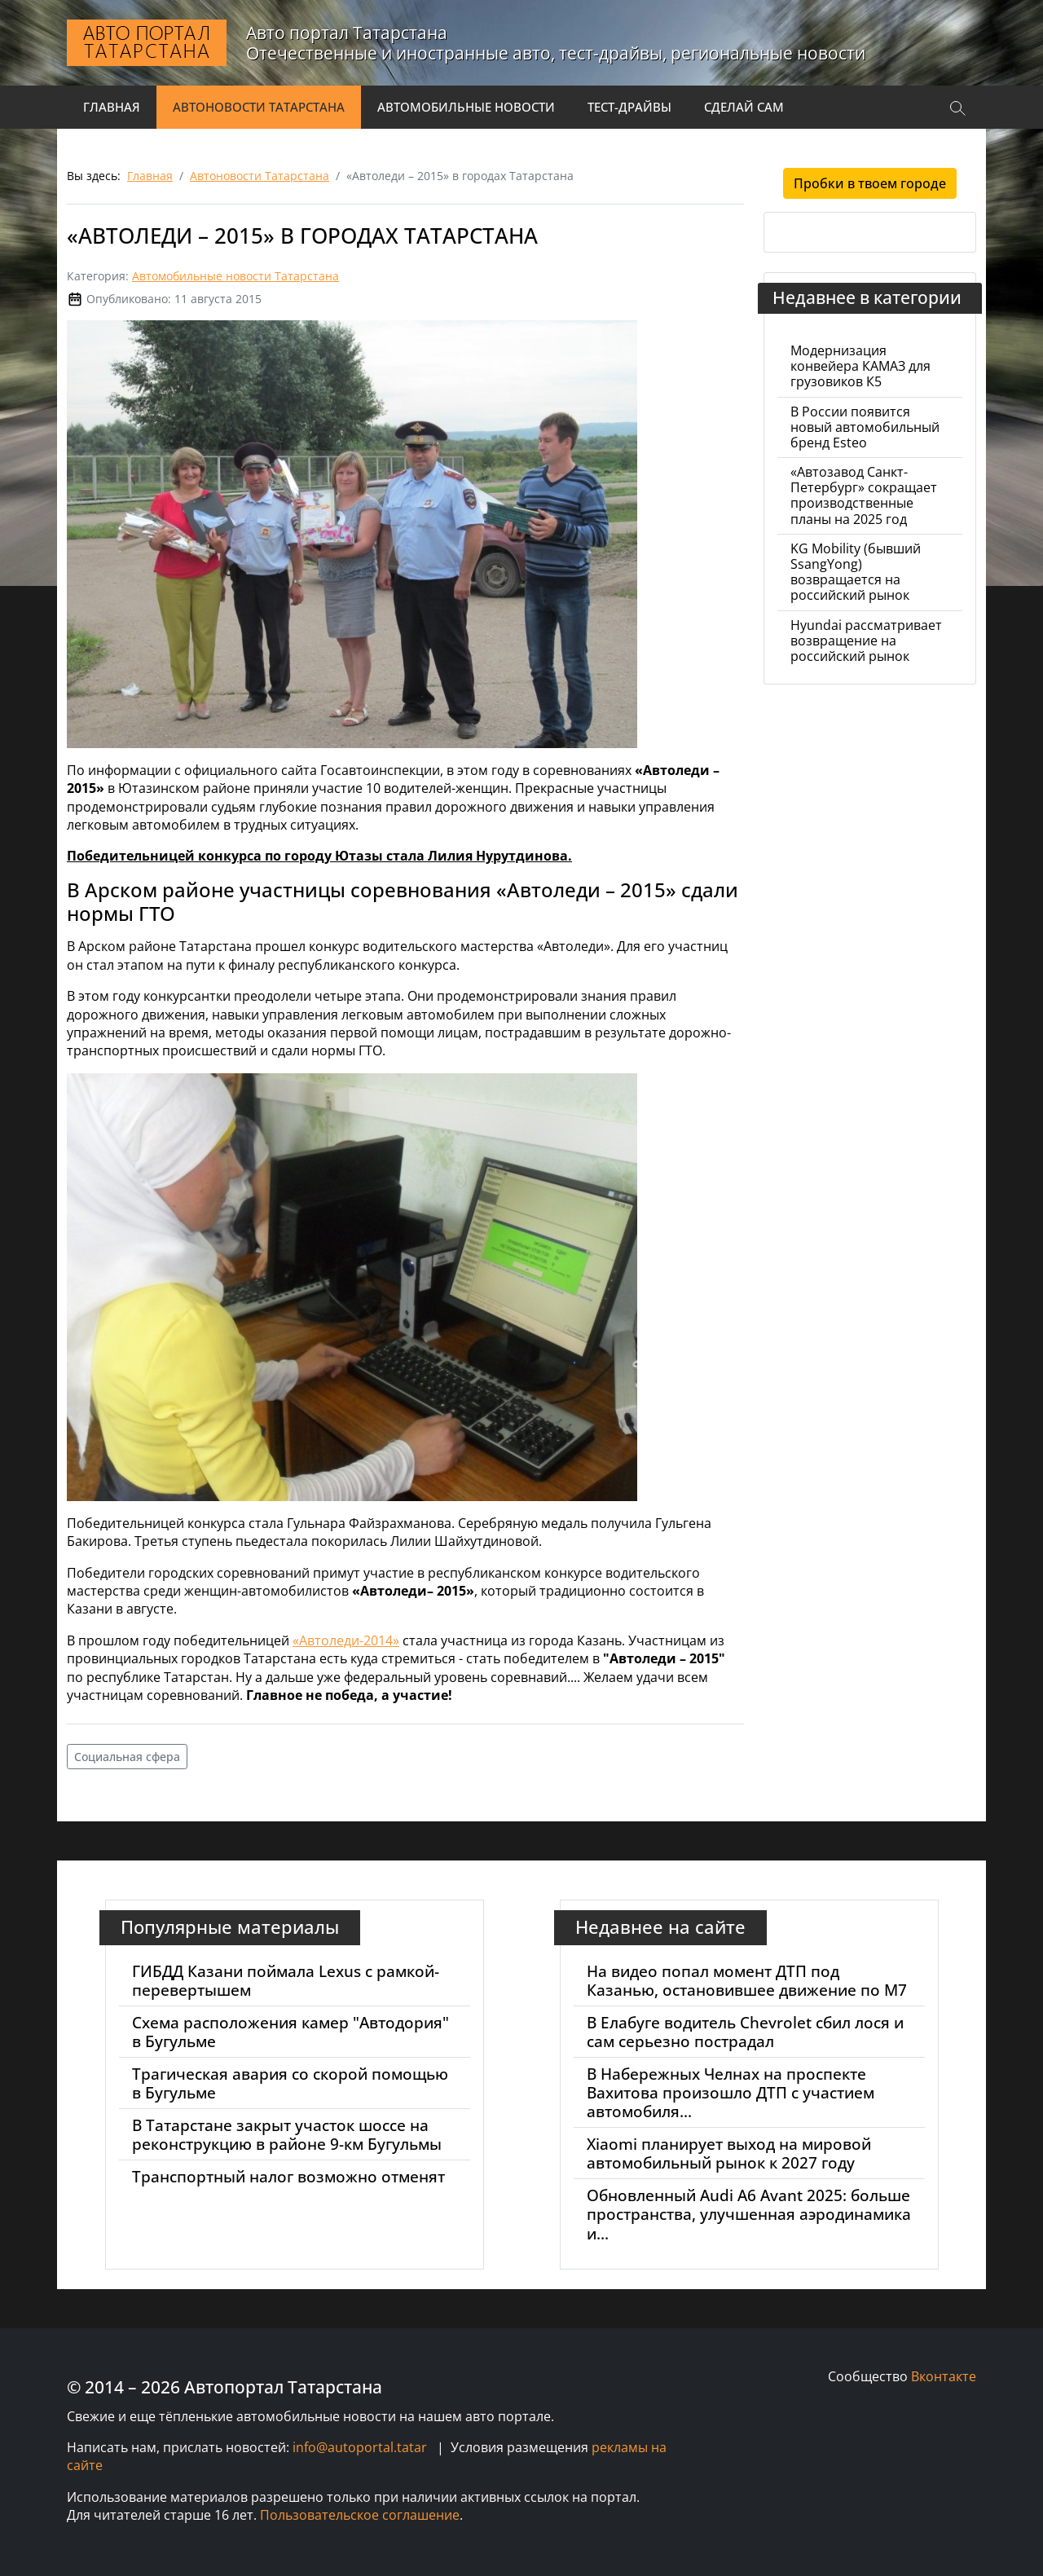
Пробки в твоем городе (870, 183)
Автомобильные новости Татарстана (235, 276)
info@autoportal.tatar (360, 2447)
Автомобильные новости (466, 107)
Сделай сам (744, 107)
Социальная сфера (127, 1756)
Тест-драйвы (629, 107)
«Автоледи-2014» (346, 1640)
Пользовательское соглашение (360, 2515)
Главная (111, 107)
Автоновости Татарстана (259, 107)
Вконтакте (943, 2376)
